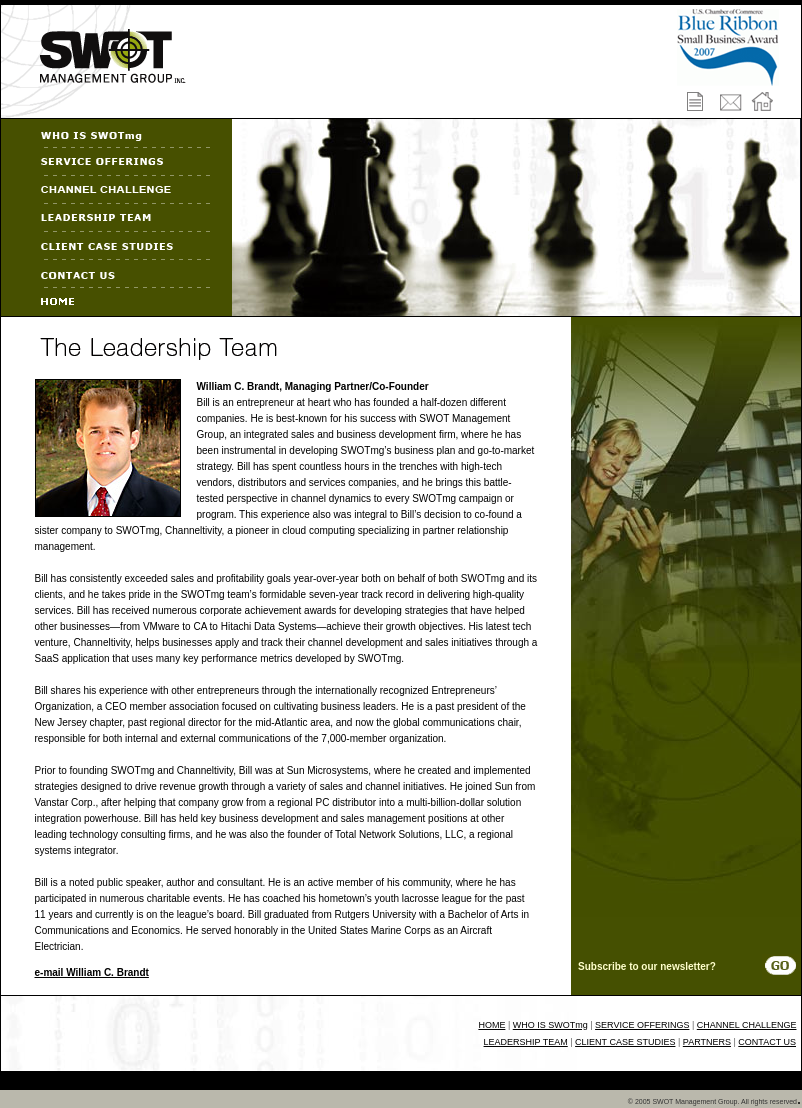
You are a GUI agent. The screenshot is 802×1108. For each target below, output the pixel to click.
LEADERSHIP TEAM (526, 1042)
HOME (491, 1025)
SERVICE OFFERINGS (642, 1025)
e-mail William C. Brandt (92, 972)
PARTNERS (707, 1042)
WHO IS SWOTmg (550, 1025)
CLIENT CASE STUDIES (625, 1042)
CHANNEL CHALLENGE (747, 1025)
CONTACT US (767, 1042)
